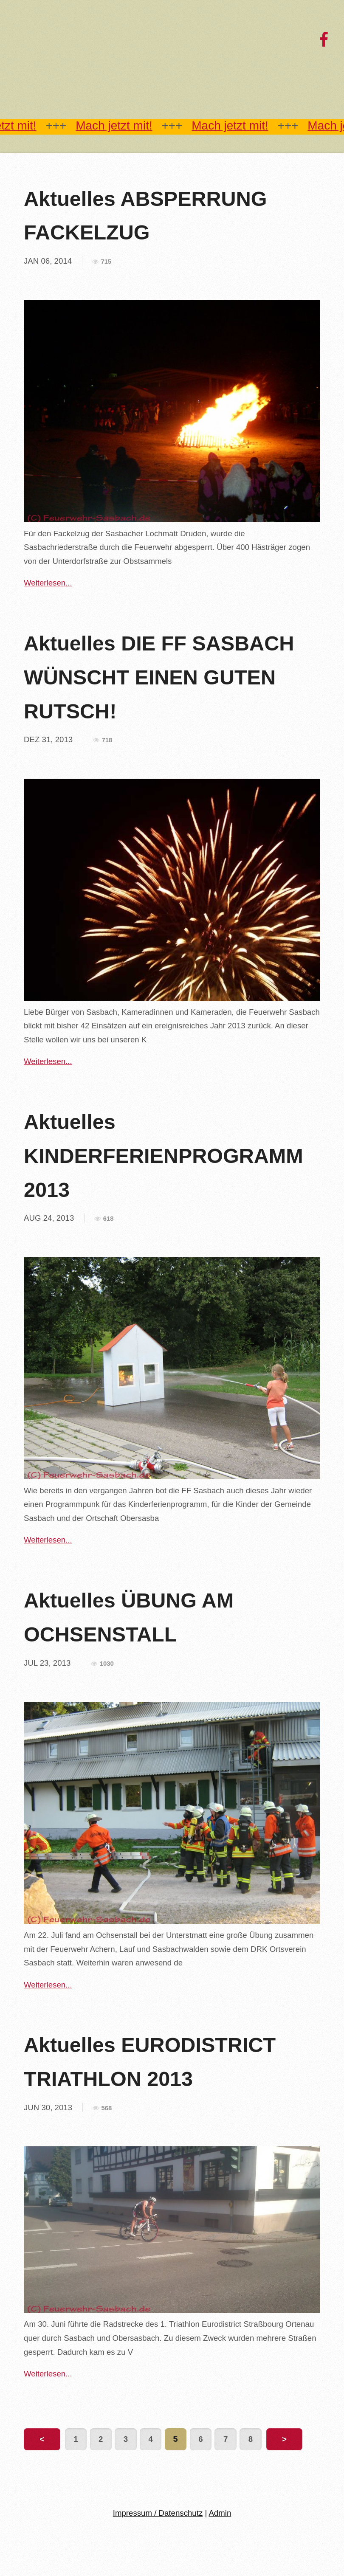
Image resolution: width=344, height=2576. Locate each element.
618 (108, 1219)
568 (106, 2108)
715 (106, 262)
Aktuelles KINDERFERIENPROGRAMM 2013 (163, 1155)
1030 (107, 1664)
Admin (220, 2512)
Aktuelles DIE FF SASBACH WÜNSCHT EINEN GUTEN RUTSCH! (159, 677)
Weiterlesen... (48, 582)
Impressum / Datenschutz (158, 2512)
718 (107, 740)
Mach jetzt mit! (114, 125)
